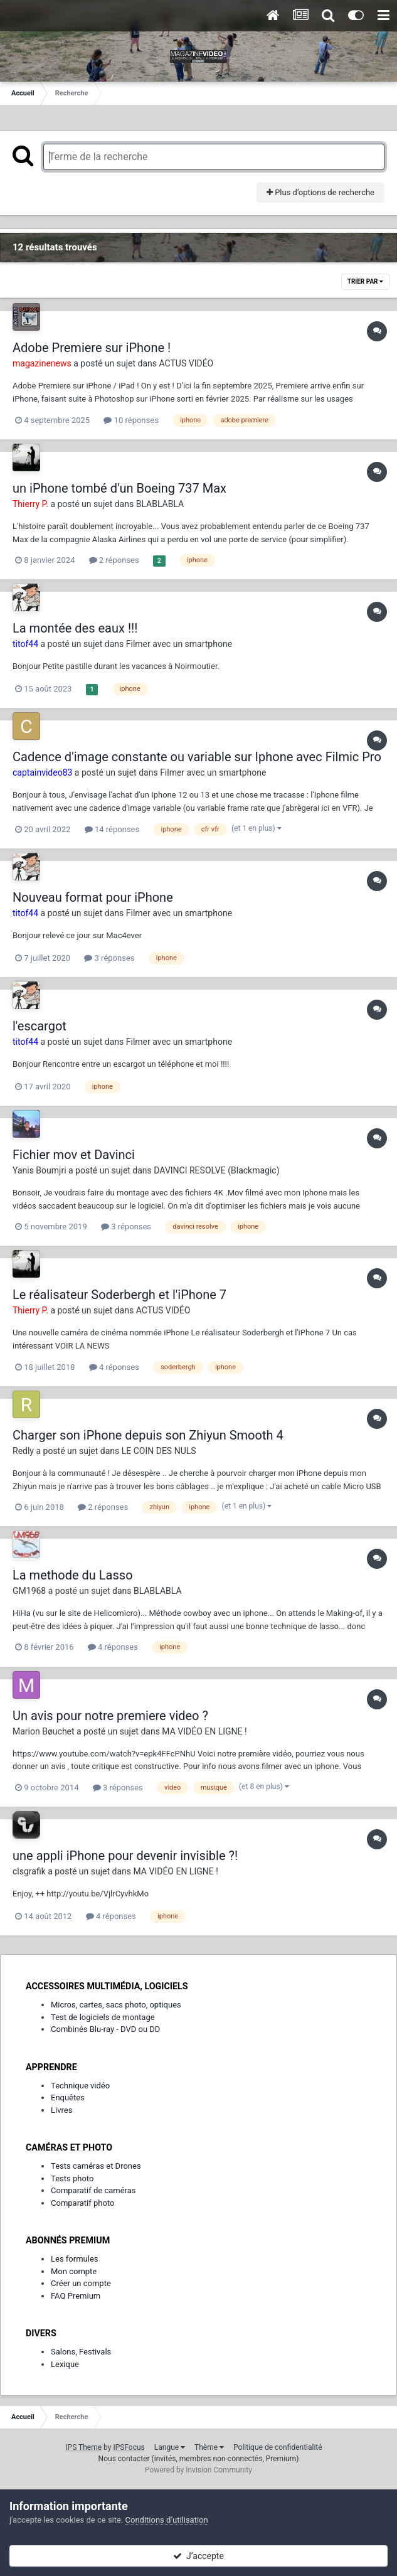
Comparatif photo (82, 2203)
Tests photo (72, 2178)
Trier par (365, 281)
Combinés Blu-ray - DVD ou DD (105, 2029)
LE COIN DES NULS (159, 1451)
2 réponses (114, 560)
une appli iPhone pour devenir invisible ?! (125, 1855)
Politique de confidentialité (277, 2447)
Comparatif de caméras (93, 2190)
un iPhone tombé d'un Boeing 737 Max (119, 488)
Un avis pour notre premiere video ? (110, 1715)
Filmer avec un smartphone (179, 644)
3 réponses (109, 958)
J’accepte (198, 2556)
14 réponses (112, 829)
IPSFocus (128, 2447)
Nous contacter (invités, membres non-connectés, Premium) (198, 2458)
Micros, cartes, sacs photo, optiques (116, 2004)
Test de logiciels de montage (103, 2017)
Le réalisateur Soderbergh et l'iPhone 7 (119, 1294)
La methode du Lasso (73, 1575)
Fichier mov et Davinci (74, 1154)
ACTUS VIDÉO (186, 363)
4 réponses (114, 1367)
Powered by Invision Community (198, 2470)
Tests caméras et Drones (96, 2166)
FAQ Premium (75, 2296)
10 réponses (130, 420)
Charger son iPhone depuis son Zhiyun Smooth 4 (148, 1435)
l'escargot (39, 1026)
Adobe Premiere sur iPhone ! (92, 347)
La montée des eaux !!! (75, 628)
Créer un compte (81, 2283)
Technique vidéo (80, 2085)
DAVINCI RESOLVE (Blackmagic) (216, 1170)
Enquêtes (68, 2097)
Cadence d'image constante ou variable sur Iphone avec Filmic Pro (197, 756)
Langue (169, 2447)
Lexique (65, 2364)
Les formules (74, 2258)
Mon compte (74, 2271)
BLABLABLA (160, 504)
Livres (61, 2110)
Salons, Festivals (81, 2351)
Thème (209, 2447)
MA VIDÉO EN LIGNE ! (204, 1731)
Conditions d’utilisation (166, 2520)
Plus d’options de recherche (320, 192)
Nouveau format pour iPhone (93, 897)
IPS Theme (83, 2447)
